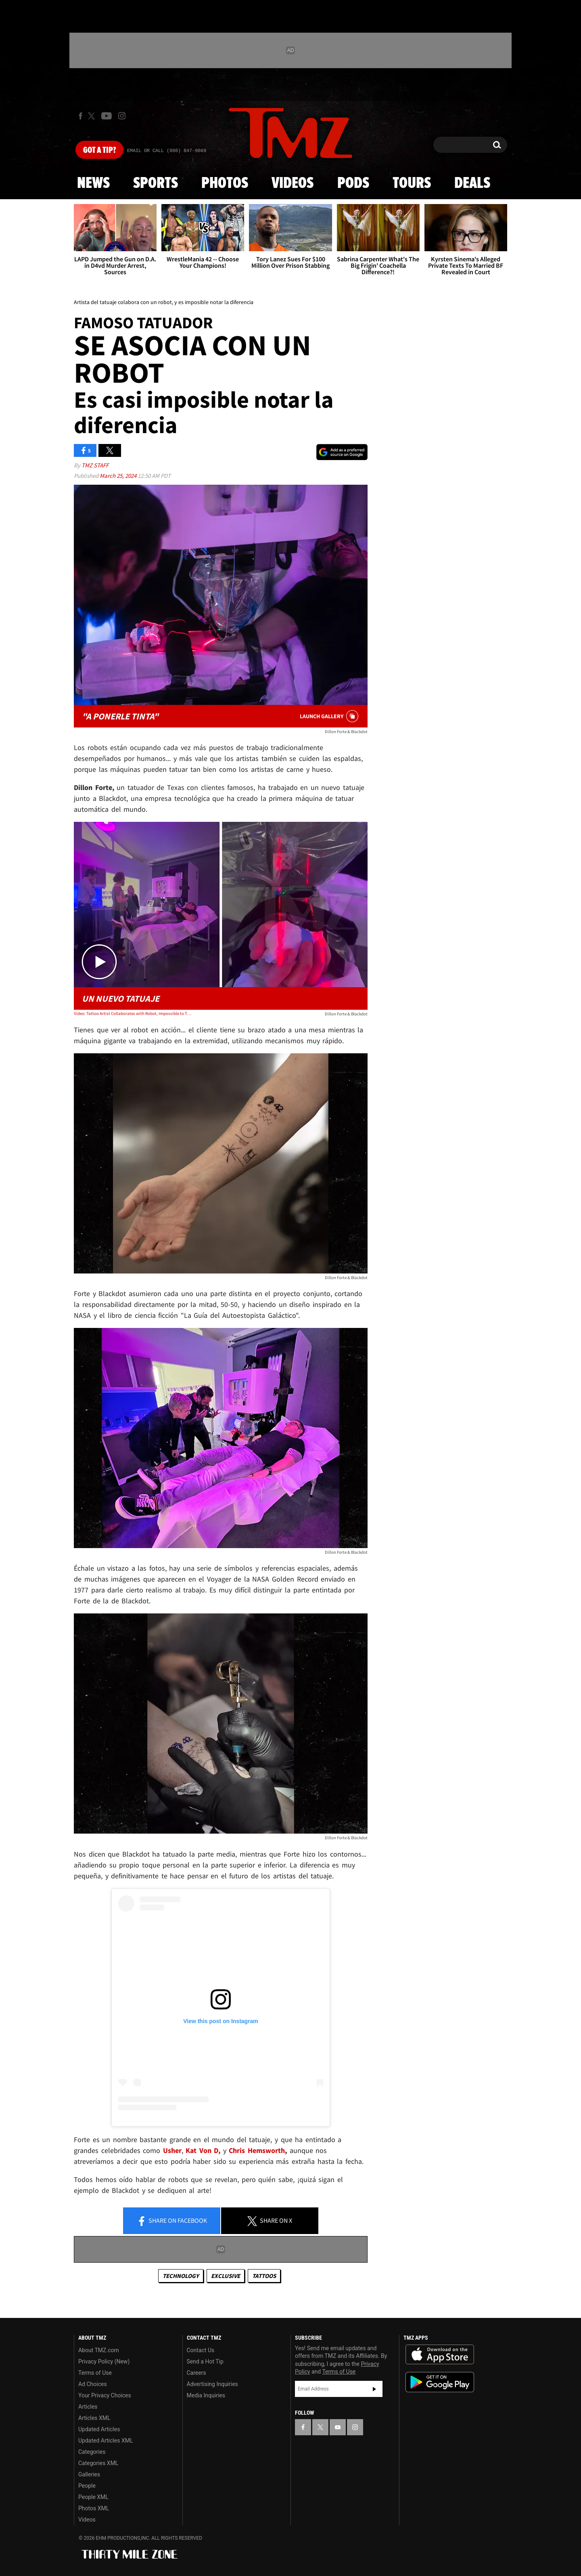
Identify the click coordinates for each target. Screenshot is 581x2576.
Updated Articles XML (105, 2440)
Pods (353, 183)
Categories (91, 2452)
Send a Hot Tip (205, 2361)
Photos (224, 183)
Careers (196, 2373)
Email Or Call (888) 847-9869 (166, 151)
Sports (155, 183)
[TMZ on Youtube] (106, 116)
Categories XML (98, 2463)
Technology (181, 2276)
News (93, 183)
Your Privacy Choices (104, 2395)
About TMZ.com (98, 2350)
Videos (292, 183)
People (87, 2485)
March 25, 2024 (119, 475)
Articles (88, 2406)
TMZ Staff (95, 465)
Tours (412, 183)
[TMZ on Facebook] (80, 116)
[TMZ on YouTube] (338, 2427)
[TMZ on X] (92, 116)
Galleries (89, 2474)
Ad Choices (92, 2384)
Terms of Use (95, 2373)
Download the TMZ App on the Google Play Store (439, 2382)
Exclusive (225, 2276)
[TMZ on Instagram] (122, 115)
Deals (472, 183)
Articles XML (94, 2418)
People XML (93, 2497)
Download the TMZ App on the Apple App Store (439, 2355)
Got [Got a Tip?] (99, 150)
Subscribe (374, 2389)
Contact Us (201, 2350)
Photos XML (93, 2508)
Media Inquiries (206, 2395)
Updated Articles (99, 2429)
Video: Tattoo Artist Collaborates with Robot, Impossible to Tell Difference (132, 1013)
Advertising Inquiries (212, 2384)
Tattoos (264, 2276)
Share (172, 2221)
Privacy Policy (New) (104, 2361)
